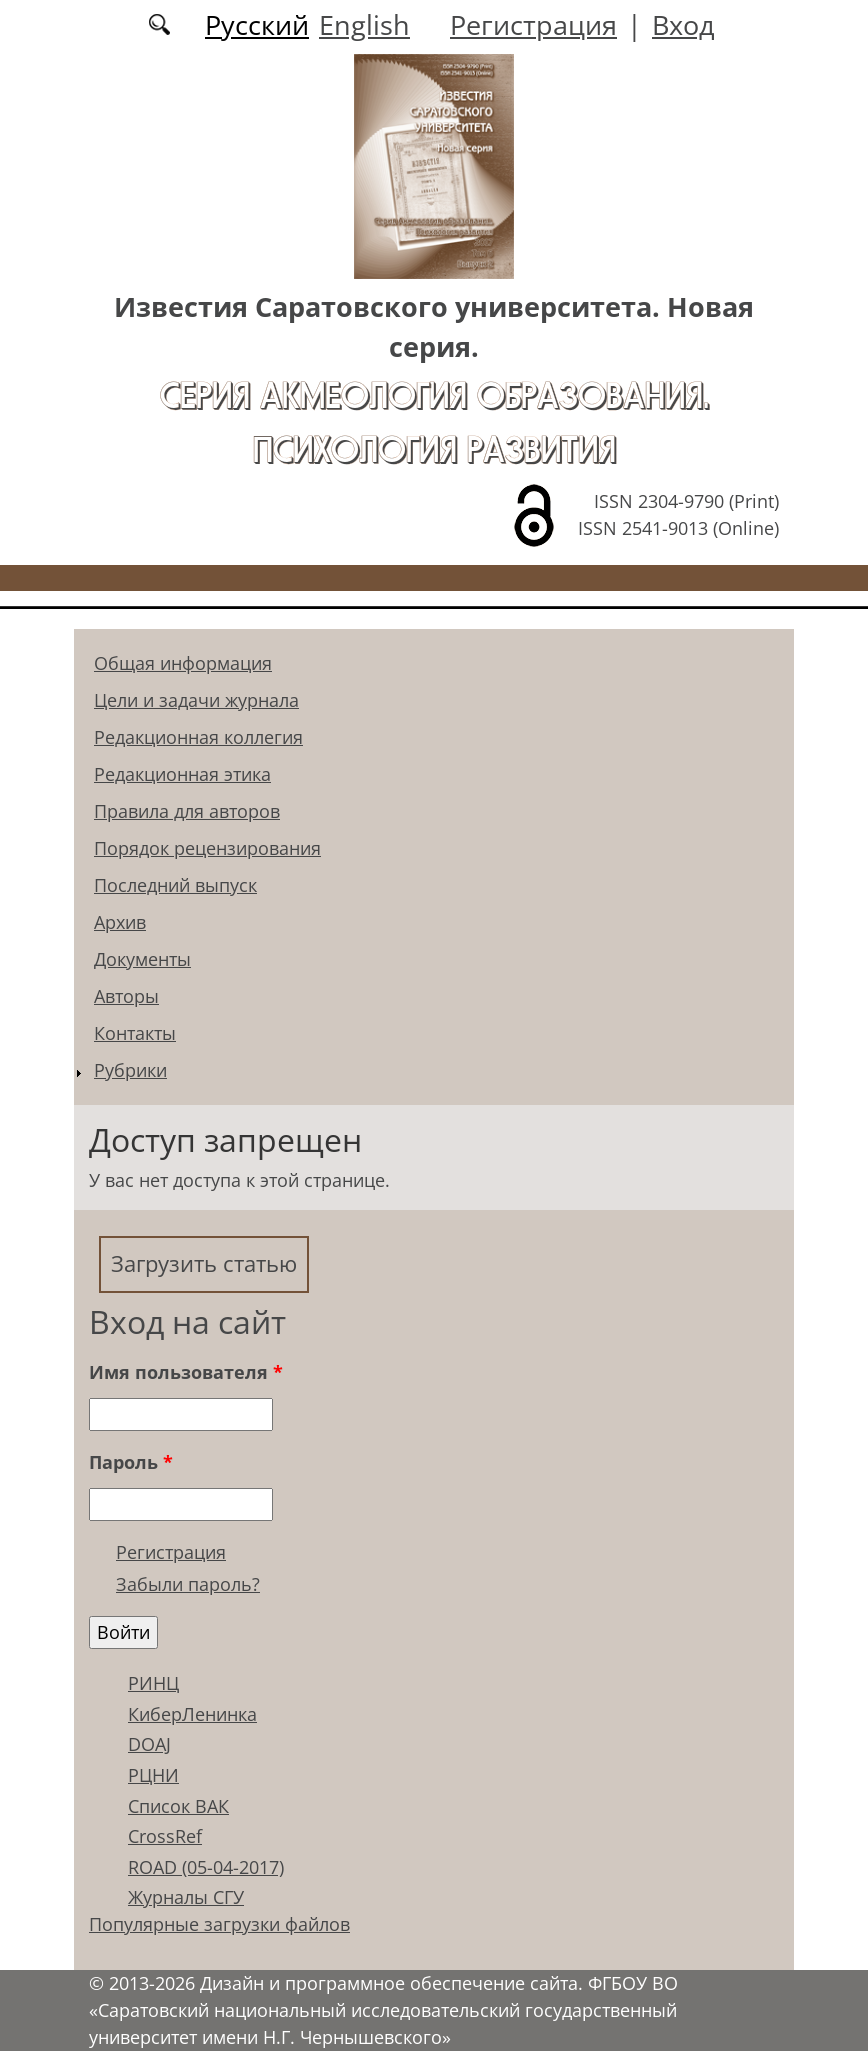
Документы (142, 959)
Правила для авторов (187, 811)
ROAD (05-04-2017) (206, 1867)
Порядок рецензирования (207, 848)
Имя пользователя (186, 1372)
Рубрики (130, 1070)
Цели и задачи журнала (196, 700)
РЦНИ (153, 1775)
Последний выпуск (175, 885)
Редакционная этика (182, 774)
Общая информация (183, 663)
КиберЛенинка (192, 1714)
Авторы (126, 996)
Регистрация (533, 24)
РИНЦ (153, 1683)
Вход (683, 24)
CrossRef (165, 1836)
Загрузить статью (204, 1263)
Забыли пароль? (188, 1584)
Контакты (135, 1033)
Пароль (131, 1462)
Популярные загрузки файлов (219, 1924)
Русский (257, 24)
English (364, 24)
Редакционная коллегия (198, 737)
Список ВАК (178, 1806)
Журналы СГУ (186, 1897)
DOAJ (149, 1744)
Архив (120, 922)
